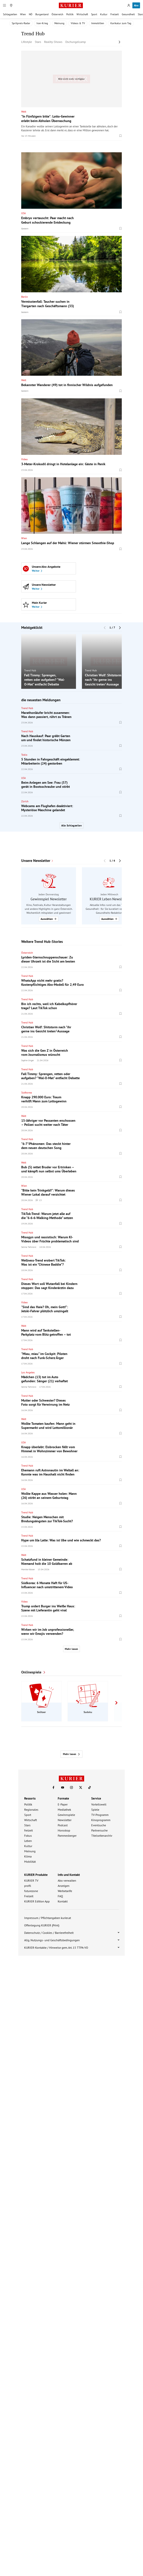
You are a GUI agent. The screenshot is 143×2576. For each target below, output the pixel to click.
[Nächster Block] (120, 627)
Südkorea (26, 1092)
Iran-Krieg (42, 23)
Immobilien (97, 23)
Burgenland (42, 14)
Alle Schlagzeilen (71, 825)
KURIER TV (31, 1880)
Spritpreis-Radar (21, 23)
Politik (70, 14)
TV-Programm (100, 1815)
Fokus (28, 1835)
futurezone (31, 1891)
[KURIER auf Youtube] (63, 1787)
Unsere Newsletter (35, 860)
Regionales (31, 1809)
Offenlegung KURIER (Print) (41, 1925)
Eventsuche (98, 1825)
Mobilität (30, 1861)
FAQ (60, 1896)
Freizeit (114, 14)
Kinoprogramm (100, 1820)
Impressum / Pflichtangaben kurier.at (47, 1918)
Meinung (59, 23)
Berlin (24, 296)
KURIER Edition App (37, 1901)
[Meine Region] (11, 5)
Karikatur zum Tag (120, 23)
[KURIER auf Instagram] (71, 1787)
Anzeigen (63, 1886)
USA (23, 213)
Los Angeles (28, 1372)
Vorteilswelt (98, 1804)
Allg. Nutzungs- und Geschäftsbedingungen (52, 1940)
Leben (28, 1841)
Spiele (95, 1809)
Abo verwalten (67, 1880)
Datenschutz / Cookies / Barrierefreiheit (49, 1933)
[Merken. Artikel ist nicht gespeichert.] (120, 135)
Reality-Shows (53, 42)
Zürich (24, 801)
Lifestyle (26, 42)
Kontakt (63, 1901)
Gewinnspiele (66, 1815)
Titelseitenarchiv (101, 1835)
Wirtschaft (82, 14)
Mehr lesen (71, 1649)
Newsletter (65, 1820)
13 (39, 1200)
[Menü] (4, 5)
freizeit (28, 1830)
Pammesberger (67, 1835)
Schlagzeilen (10, 14)
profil (27, 1886)
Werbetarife (65, 1891)
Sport (94, 14)
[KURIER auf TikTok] (90, 1787)
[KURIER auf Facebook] (53, 1787)
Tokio (24, 754)
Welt (23, 111)
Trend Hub (30, 670)
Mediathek (64, 1809)
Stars (38, 42)
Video (24, 459)
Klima (28, 1856)
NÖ (30, 14)
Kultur (103, 14)
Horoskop (64, 1830)
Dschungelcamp (75, 42)
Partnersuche (99, 1830)
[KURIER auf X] (81, 1787)
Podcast (63, 1825)
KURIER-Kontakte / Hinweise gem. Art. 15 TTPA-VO (56, 1947)
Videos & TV (78, 23)
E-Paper (63, 1804)
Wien (23, 14)
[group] (71, 661)
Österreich (57, 14)
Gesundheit (128, 14)
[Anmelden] (129, 5)
